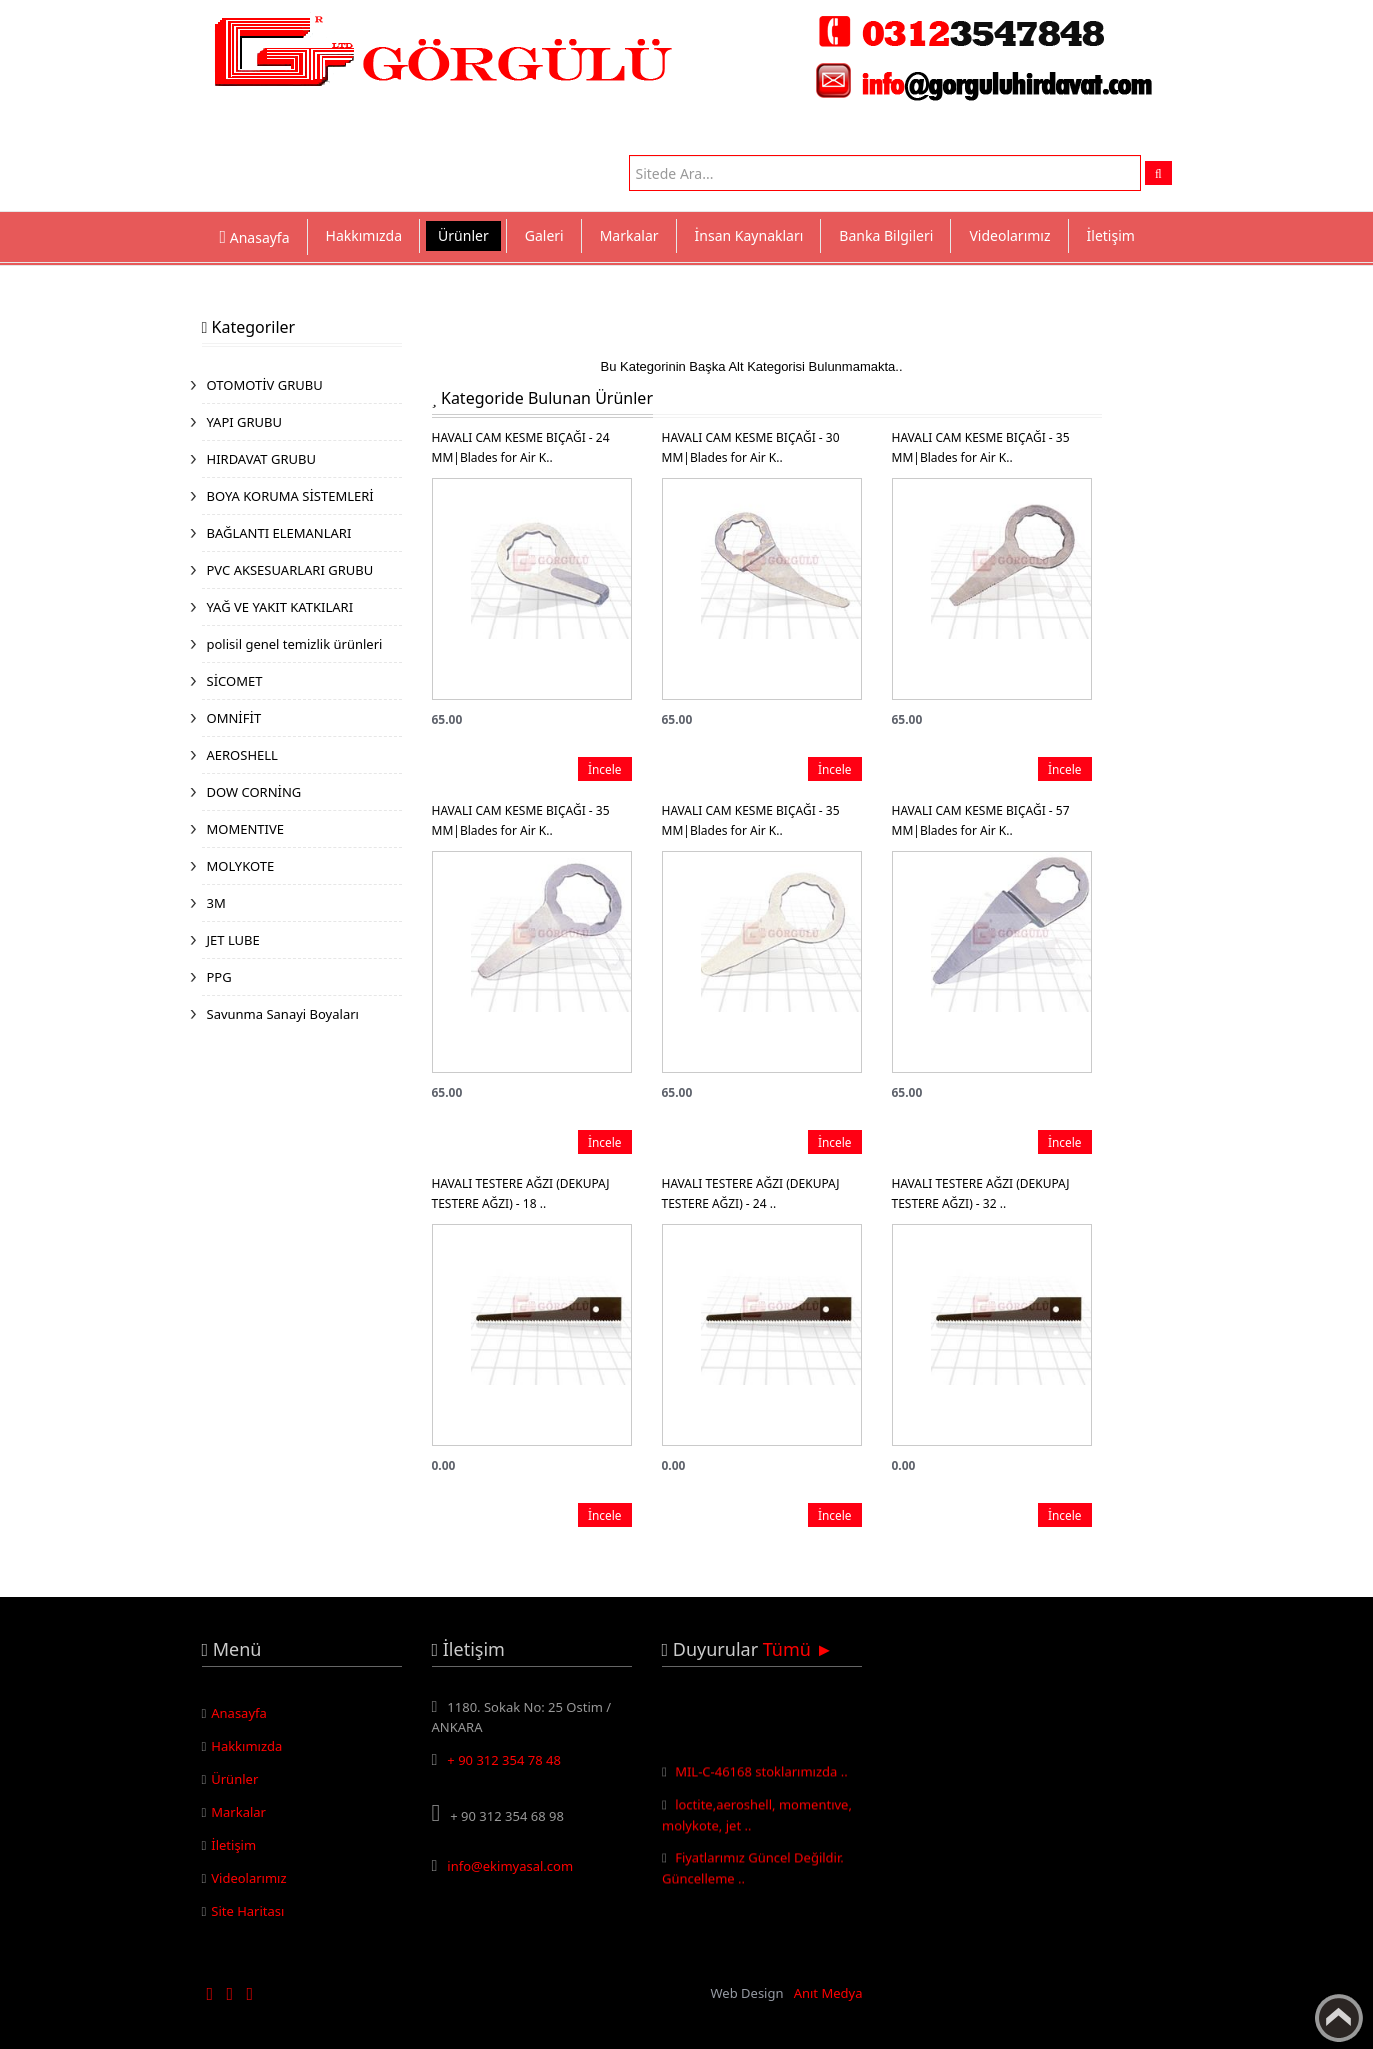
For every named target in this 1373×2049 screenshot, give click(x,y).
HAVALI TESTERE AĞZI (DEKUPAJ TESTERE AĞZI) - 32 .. (981, 1193)
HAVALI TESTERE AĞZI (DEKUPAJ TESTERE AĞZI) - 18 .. (521, 1193)
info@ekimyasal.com (510, 1866)
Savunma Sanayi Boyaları (283, 1014)
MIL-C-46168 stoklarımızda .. (761, 1775)
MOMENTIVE (246, 829)
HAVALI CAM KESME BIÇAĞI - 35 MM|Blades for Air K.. (981, 447)
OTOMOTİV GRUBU (265, 385)
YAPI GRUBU (245, 422)
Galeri (544, 235)
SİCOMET (235, 681)
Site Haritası (247, 1911)
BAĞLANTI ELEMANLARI (279, 533)
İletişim (1111, 235)
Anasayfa (239, 1713)
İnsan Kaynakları (749, 235)
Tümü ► (798, 1649)
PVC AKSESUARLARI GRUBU (290, 570)
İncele (605, 769)
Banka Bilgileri (886, 235)
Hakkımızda (364, 235)
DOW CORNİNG (254, 792)
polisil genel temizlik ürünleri (295, 644)
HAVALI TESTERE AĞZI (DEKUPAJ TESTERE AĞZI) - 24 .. (751, 1193)
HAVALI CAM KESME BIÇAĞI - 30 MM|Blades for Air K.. (751, 447)
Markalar (629, 235)
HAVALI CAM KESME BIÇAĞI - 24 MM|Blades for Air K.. (521, 447)
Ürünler (463, 235)
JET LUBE (233, 940)
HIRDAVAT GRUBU (261, 459)
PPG (219, 977)
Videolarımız (1009, 235)
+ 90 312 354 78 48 (504, 1760)
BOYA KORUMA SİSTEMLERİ (290, 496)
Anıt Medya (828, 1993)
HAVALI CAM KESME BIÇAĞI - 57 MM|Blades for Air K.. (981, 820)
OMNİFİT (234, 718)
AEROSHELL (242, 755)
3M (216, 903)
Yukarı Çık (1339, 2018)
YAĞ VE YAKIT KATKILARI (280, 607)
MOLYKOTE (241, 866)
